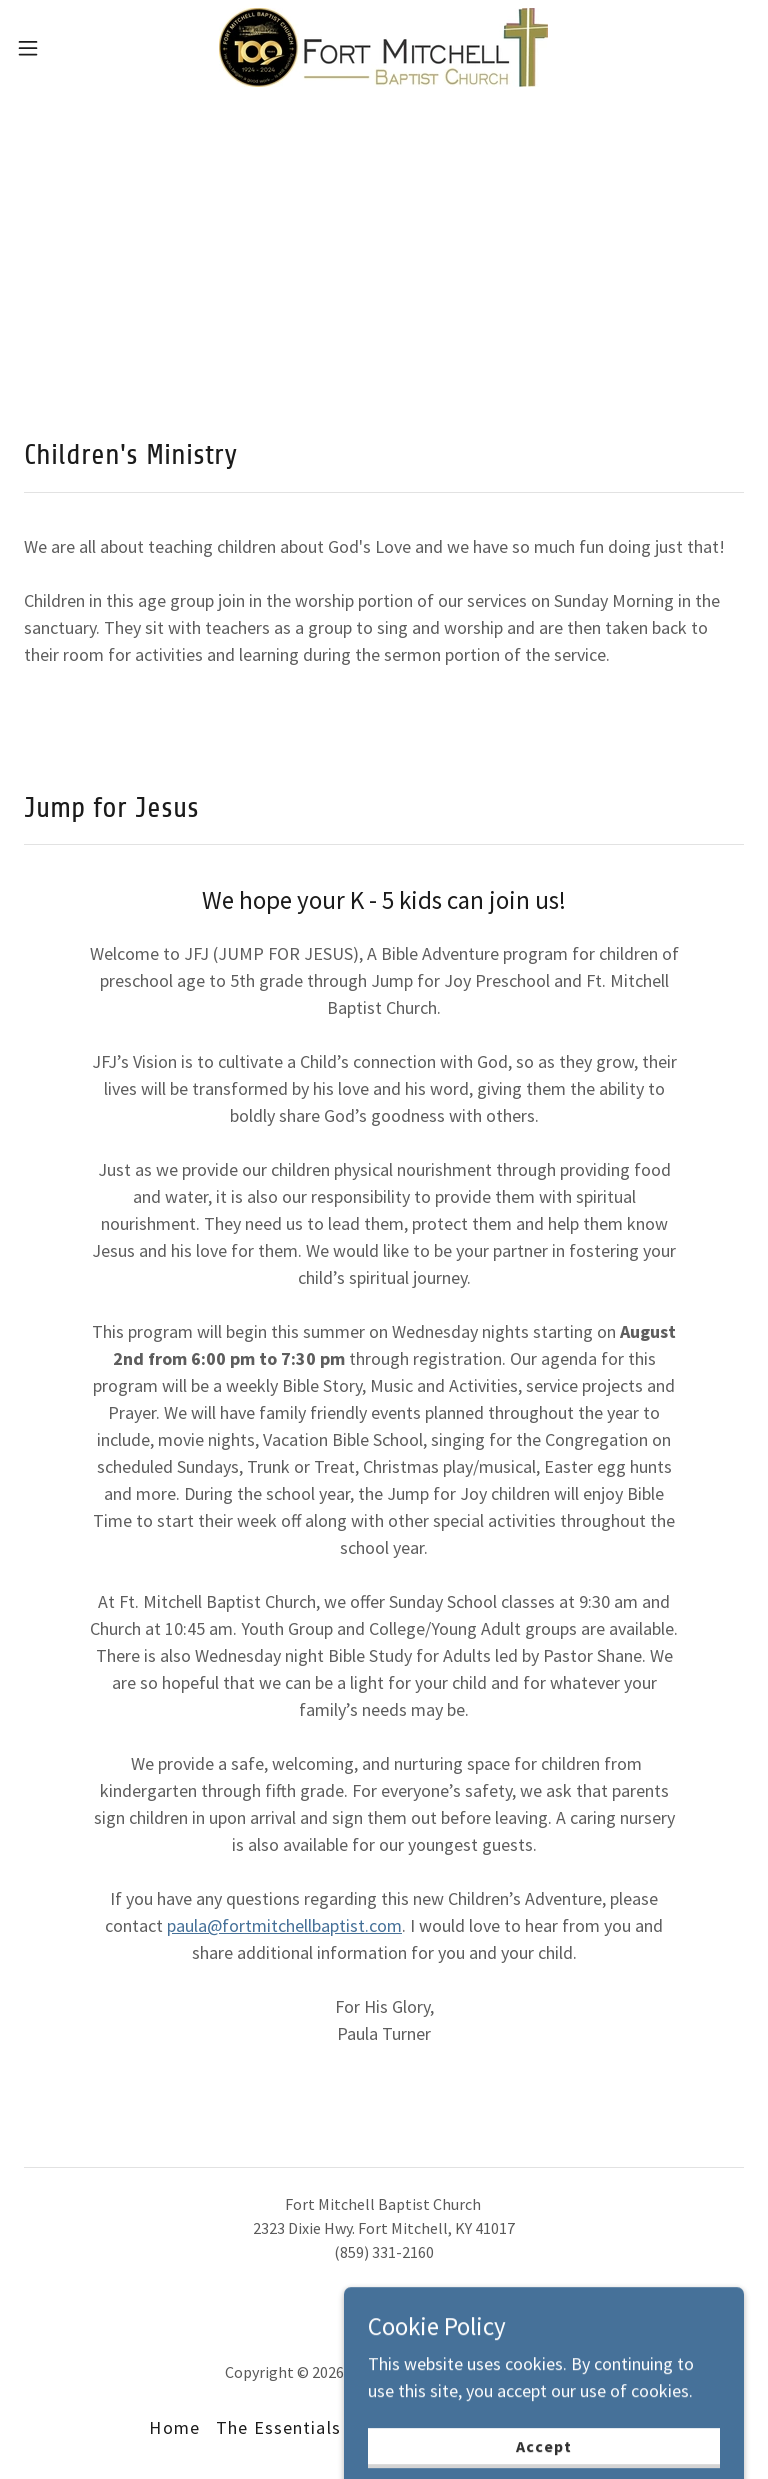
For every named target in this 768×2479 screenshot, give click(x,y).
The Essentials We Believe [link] (327, 2427)
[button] (64, 48)
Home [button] (174, 2427)
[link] (383, 47)
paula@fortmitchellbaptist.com (284, 1925)
